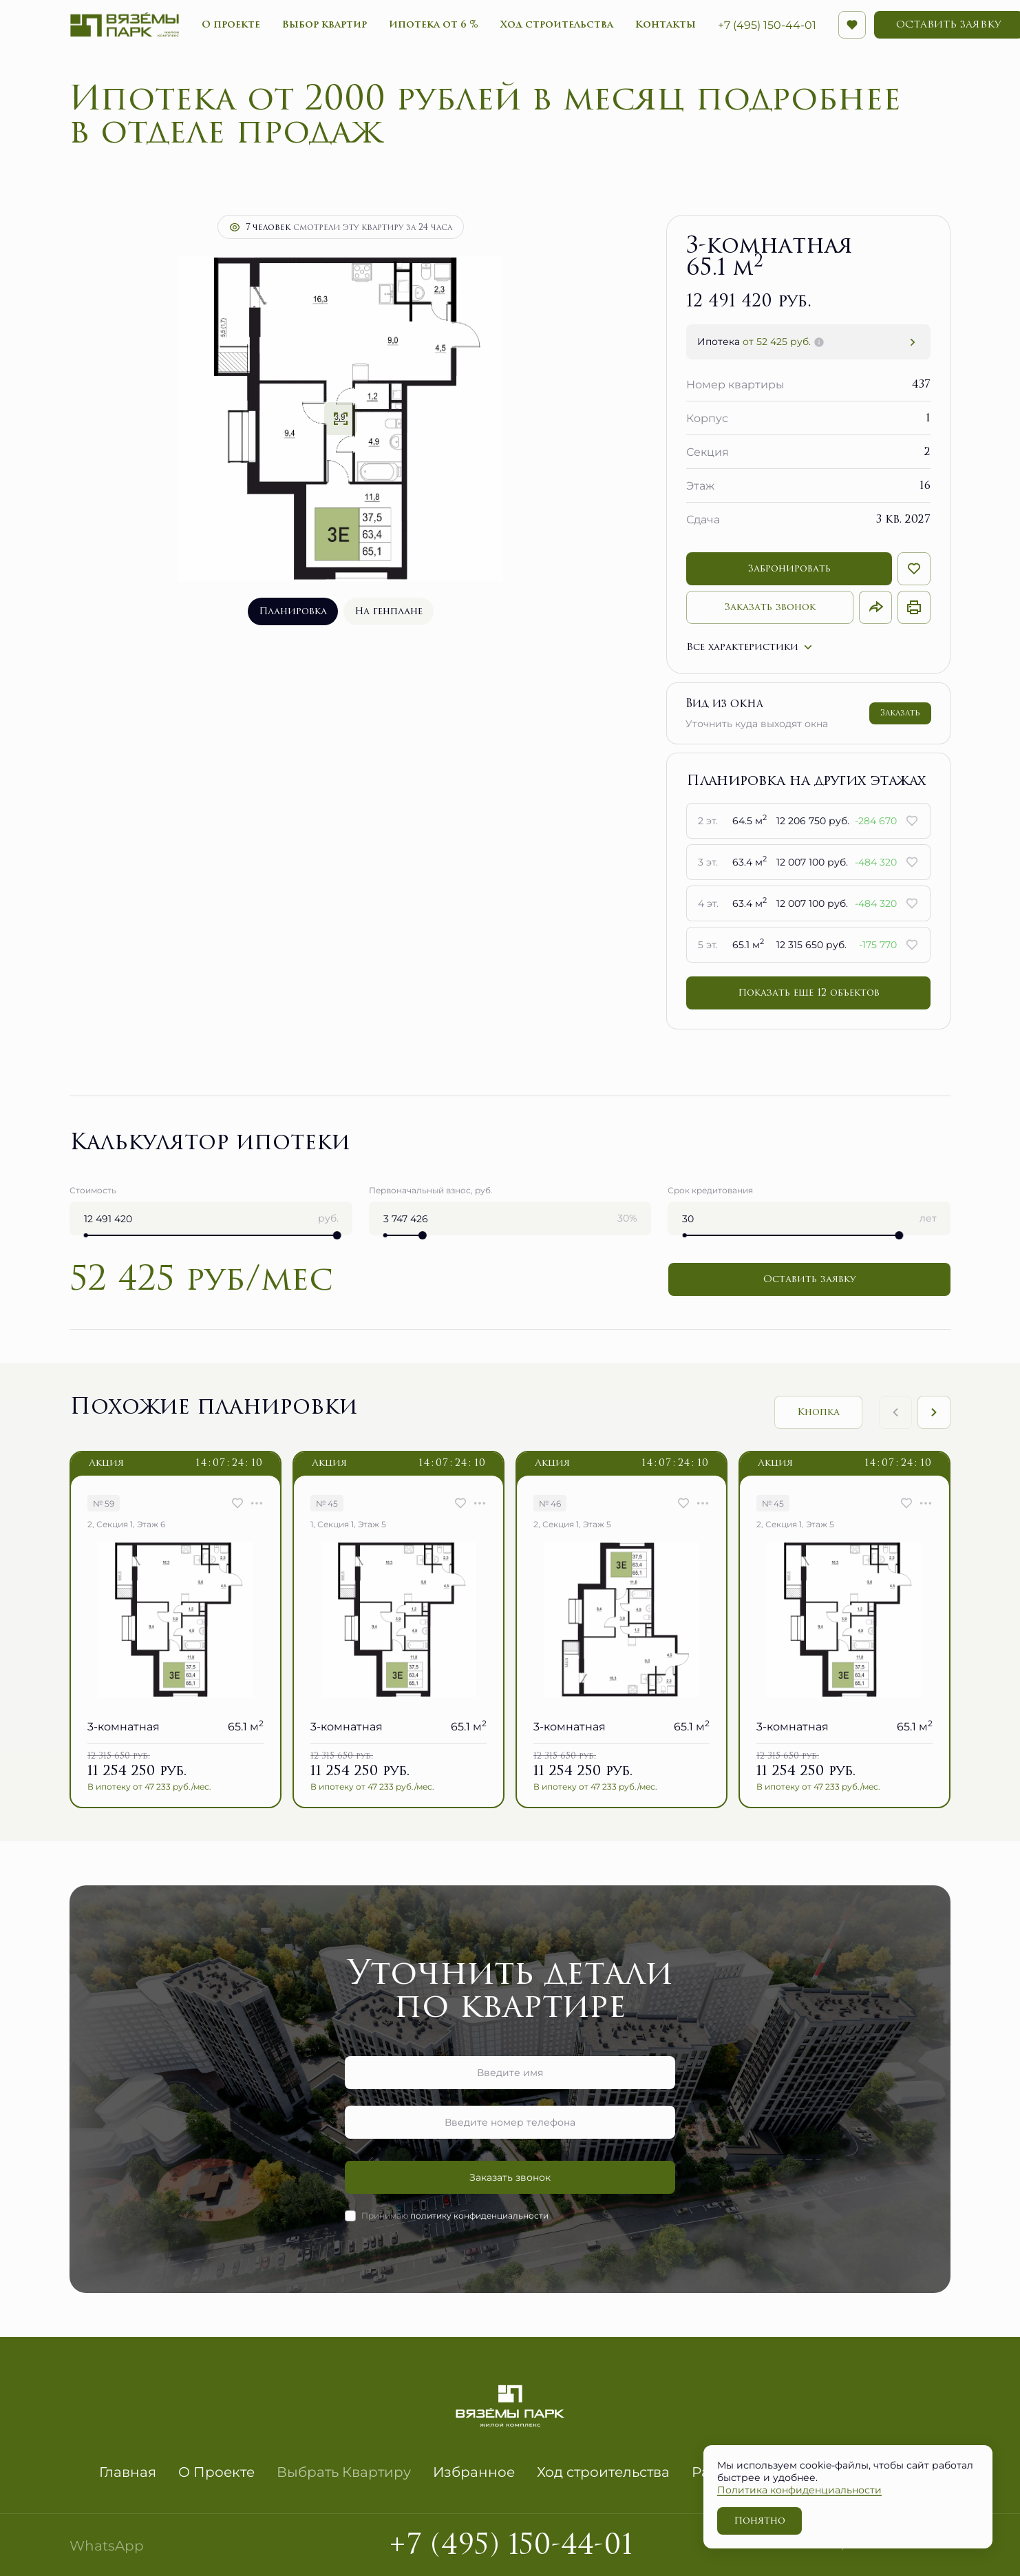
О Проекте (216, 2471)
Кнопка (818, 1412)
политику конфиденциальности (479, 2215)
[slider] (337, 1235)
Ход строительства (603, 2471)
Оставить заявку (809, 1279)
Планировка (293, 611)
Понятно (759, 2520)
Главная (127, 2471)
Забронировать (789, 568)
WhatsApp (107, 2545)
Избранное (474, 2471)
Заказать (900, 712)
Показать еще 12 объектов (809, 992)
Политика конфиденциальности (799, 2489)
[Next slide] (933, 1412)
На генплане (388, 611)
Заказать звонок (770, 607)
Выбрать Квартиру (344, 2471)
